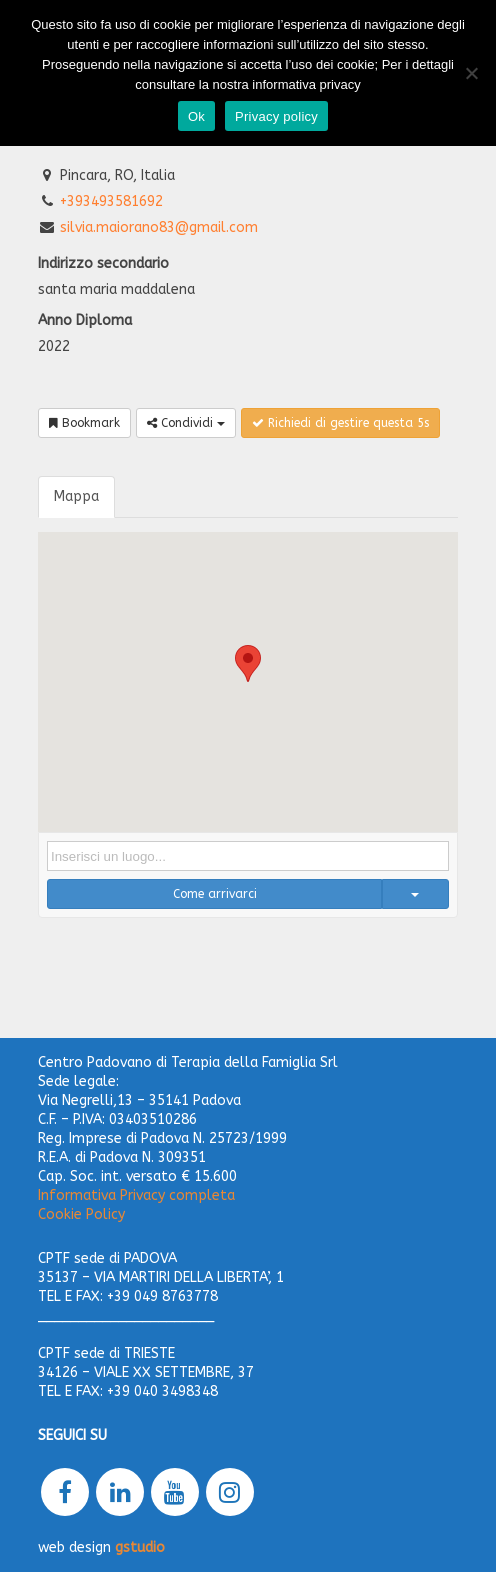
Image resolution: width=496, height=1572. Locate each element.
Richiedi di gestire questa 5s (340, 423)
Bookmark (84, 423)
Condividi (186, 423)
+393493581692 (111, 201)
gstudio (140, 1547)
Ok (196, 116)
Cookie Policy (81, 1214)
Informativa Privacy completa (136, 1195)
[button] (248, 663)
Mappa (76, 496)
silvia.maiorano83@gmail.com (159, 227)
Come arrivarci (215, 894)
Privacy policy (276, 116)
